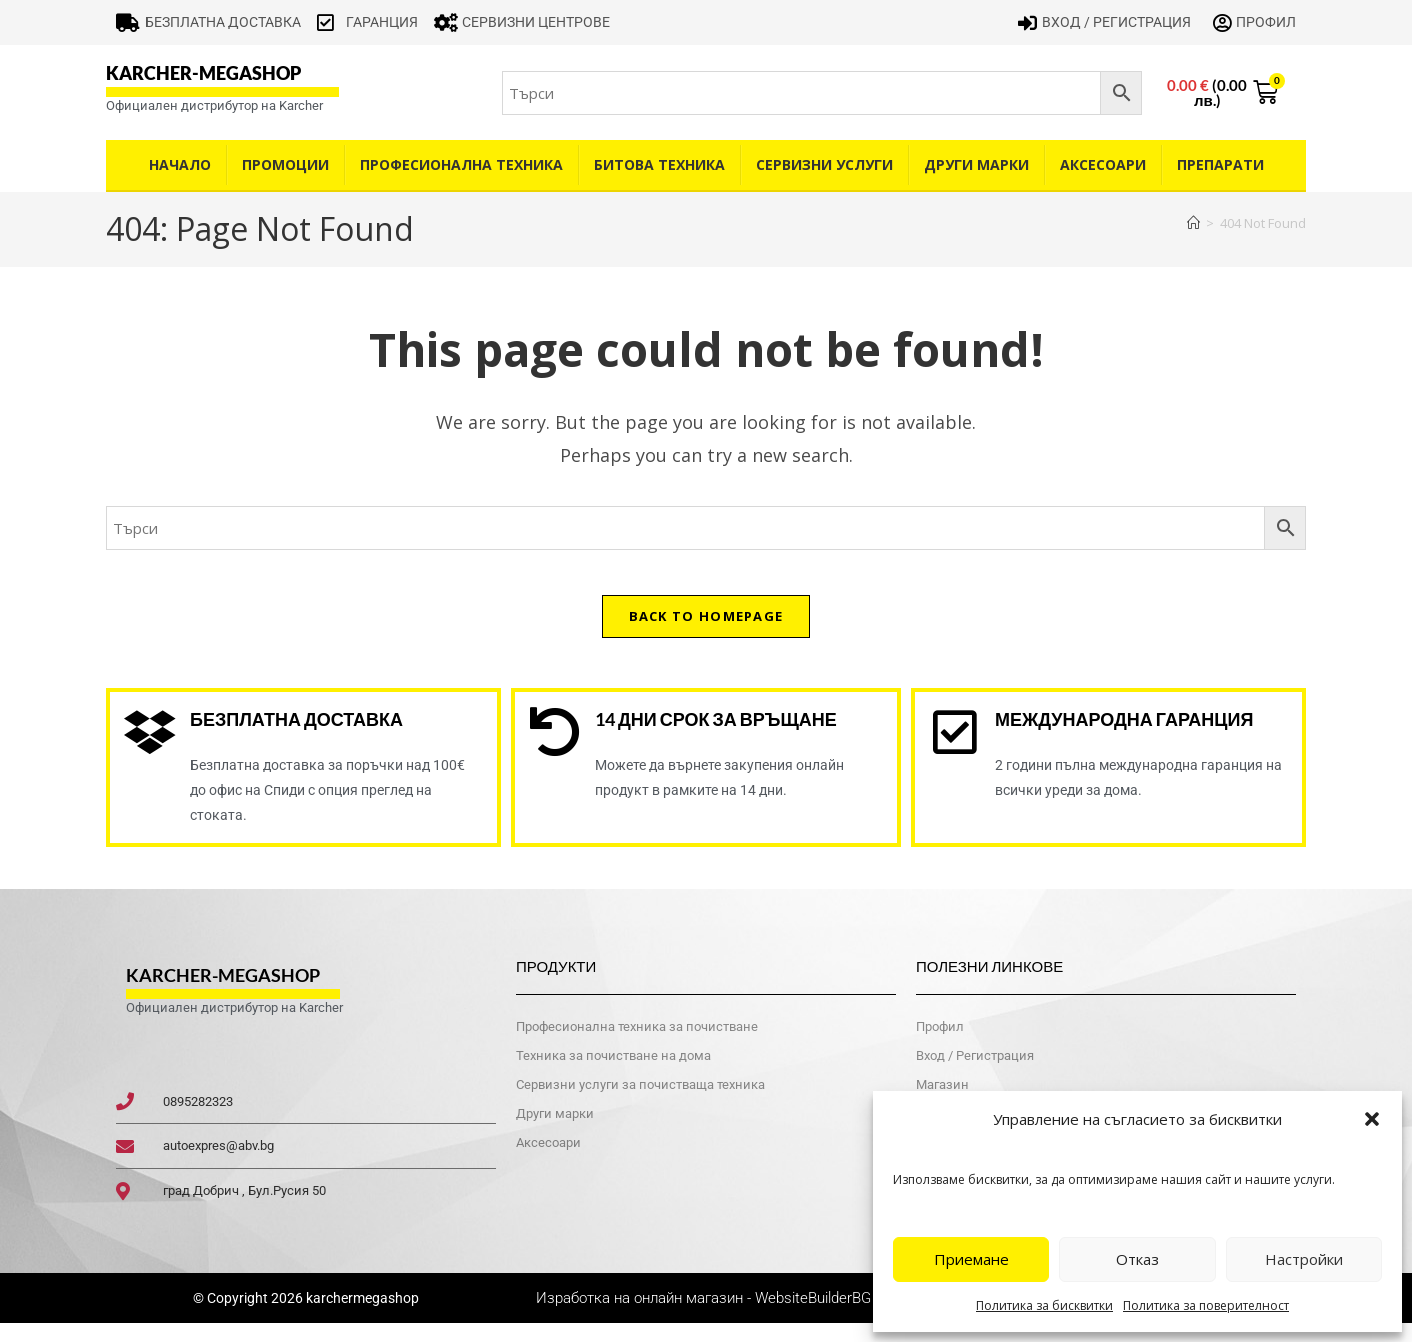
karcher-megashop (203, 73)
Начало (180, 164)
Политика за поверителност (1206, 1305)
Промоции (285, 164)
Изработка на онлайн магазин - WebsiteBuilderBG (705, 1316)
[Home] (1193, 223)
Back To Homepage (706, 631)
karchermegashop (361, 1316)
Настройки (1304, 1259)
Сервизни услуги (824, 164)
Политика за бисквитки (1044, 1305)
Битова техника (659, 164)
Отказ (1137, 1259)
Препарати (1220, 164)
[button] (1372, 1119)
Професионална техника (461, 164)
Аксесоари (1103, 164)
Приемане (971, 1259)
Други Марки (976, 164)
